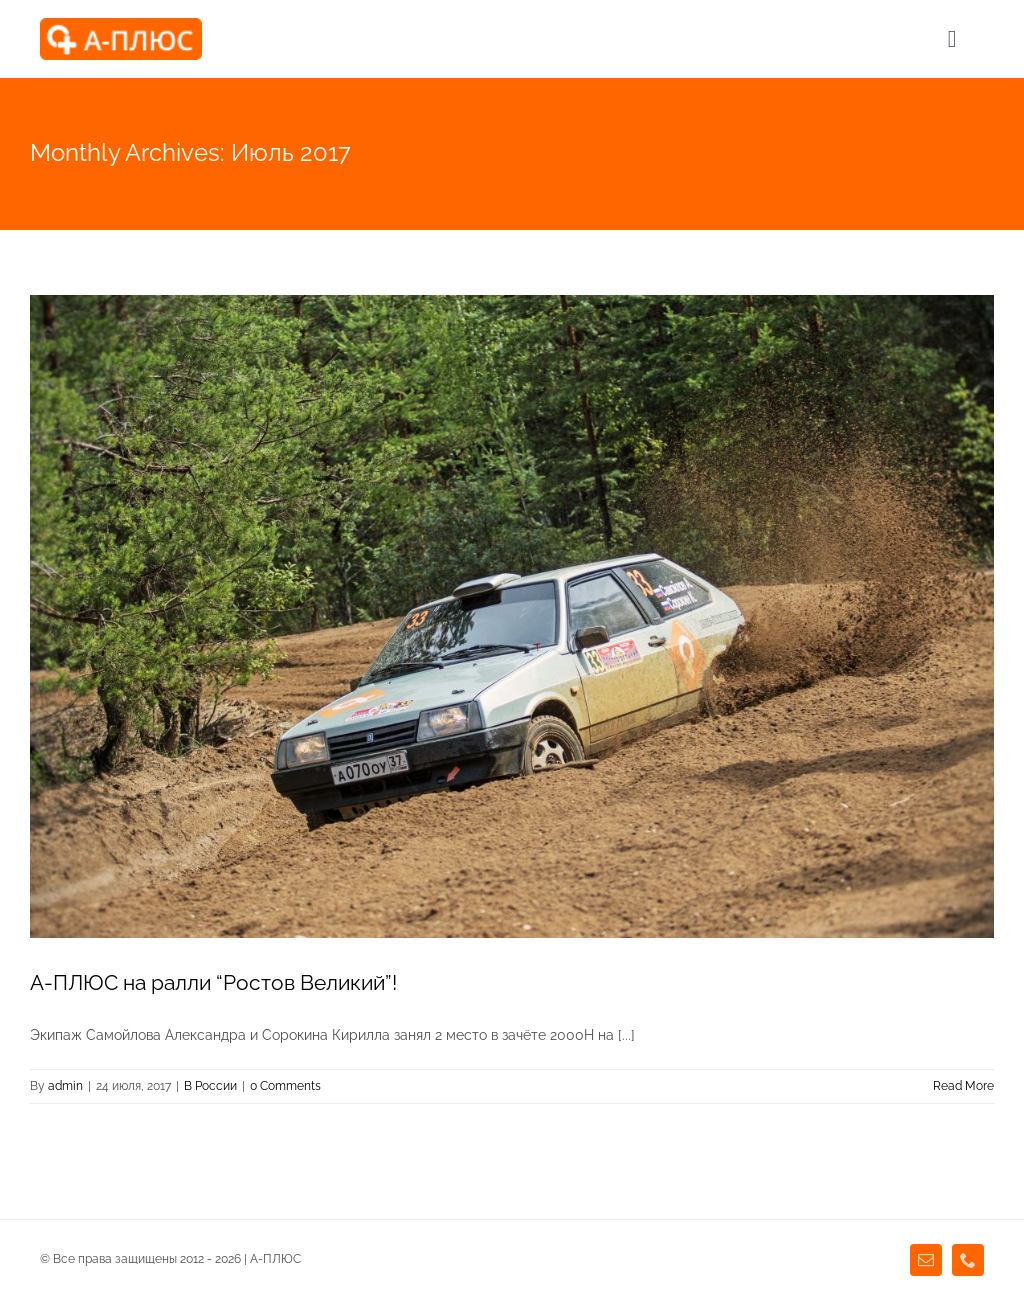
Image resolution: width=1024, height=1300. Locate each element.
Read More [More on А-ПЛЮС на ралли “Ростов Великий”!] (963, 1086)
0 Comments (285, 1086)
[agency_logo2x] (121, 25)
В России (210, 1086)
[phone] (968, 1260)
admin (65, 1086)
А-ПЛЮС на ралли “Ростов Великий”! (213, 982)
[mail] (926, 1260)
